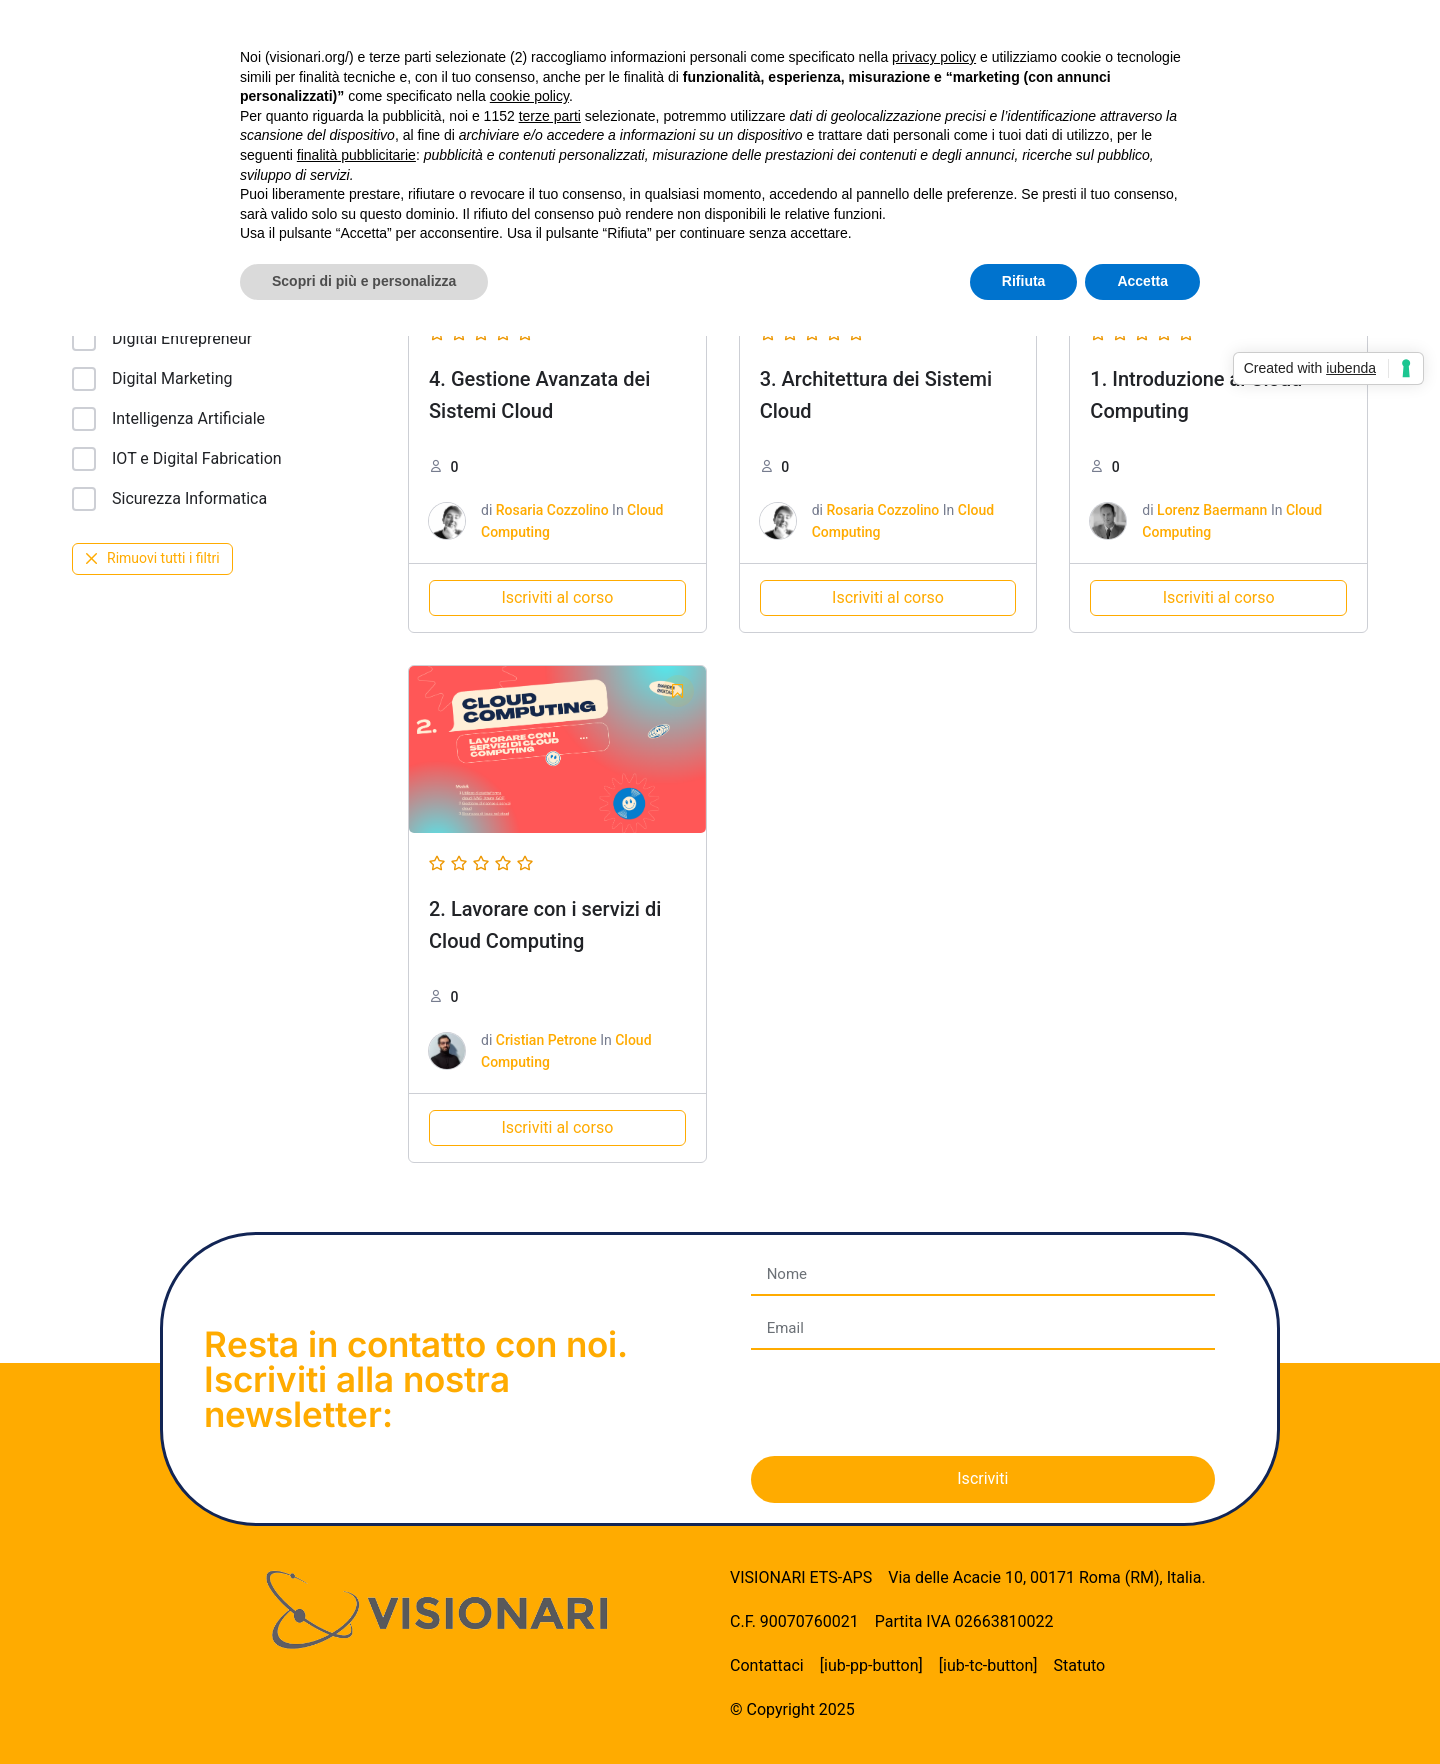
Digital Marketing (152, 379)
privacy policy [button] (934, 57)
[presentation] (903, 1403)
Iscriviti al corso (557, 597)
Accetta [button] (1142, 281)
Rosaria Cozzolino (552, 510)
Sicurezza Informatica (169, 499)
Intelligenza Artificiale (168, 419)
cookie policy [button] (529, 96)
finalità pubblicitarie (356, 155)
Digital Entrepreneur (162, 339)
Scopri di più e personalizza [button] (364, 281)
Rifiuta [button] (1024, 281)
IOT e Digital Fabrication (177, 459)
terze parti (550, 116)
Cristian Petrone (546, 1040)
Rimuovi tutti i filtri (152, 558)
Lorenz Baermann (1212, 510)
